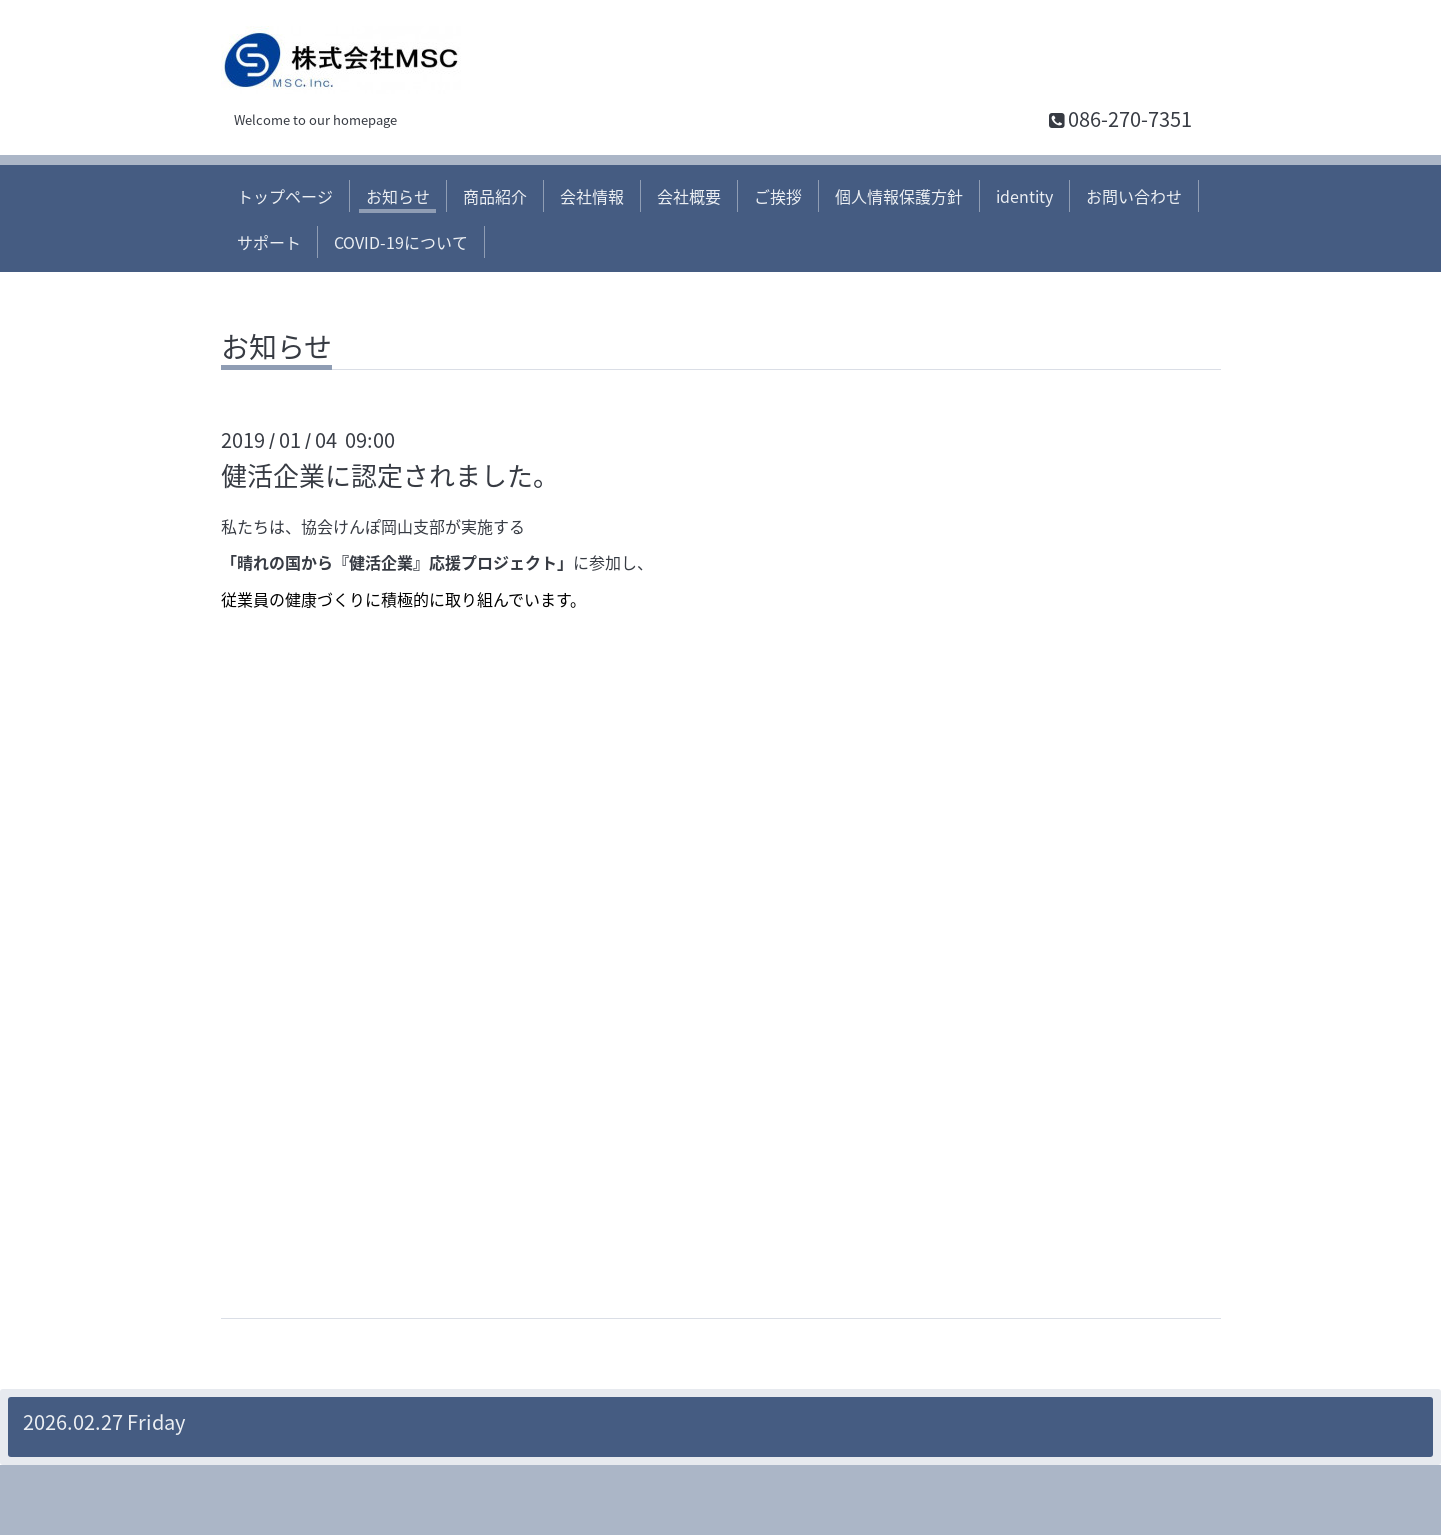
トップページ (285, 196)
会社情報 (592, 196)
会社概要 (689, 196)
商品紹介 (495, 196)
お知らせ (398, 196)
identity (1024, 196)
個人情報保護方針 (899, 196)
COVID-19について (401, 242)
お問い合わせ (1134, 196)
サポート (269, 242)
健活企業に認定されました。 (390, 475)
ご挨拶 (778, 196)
